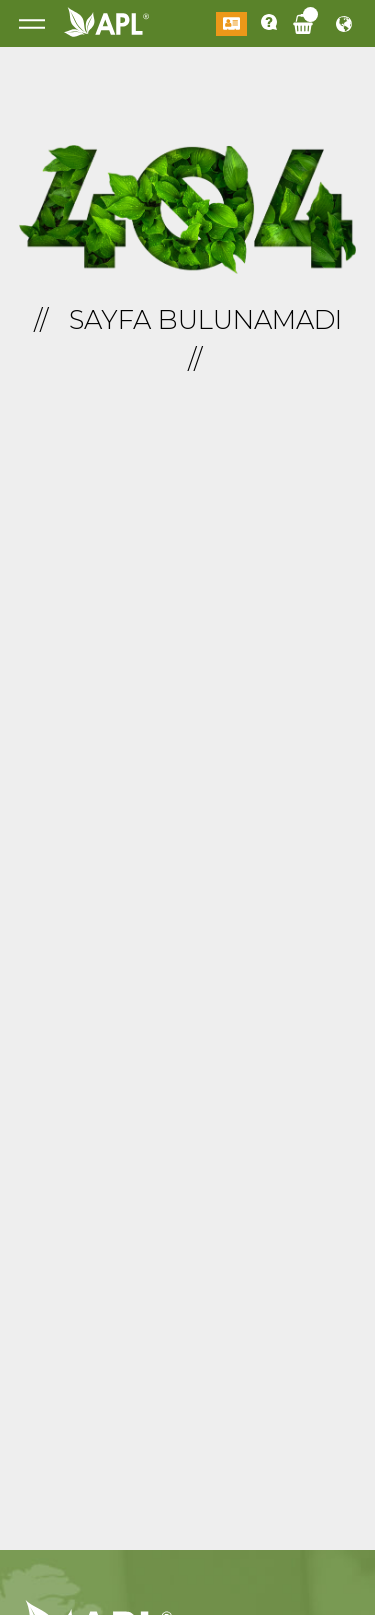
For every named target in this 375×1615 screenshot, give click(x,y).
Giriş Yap (231, 24)
